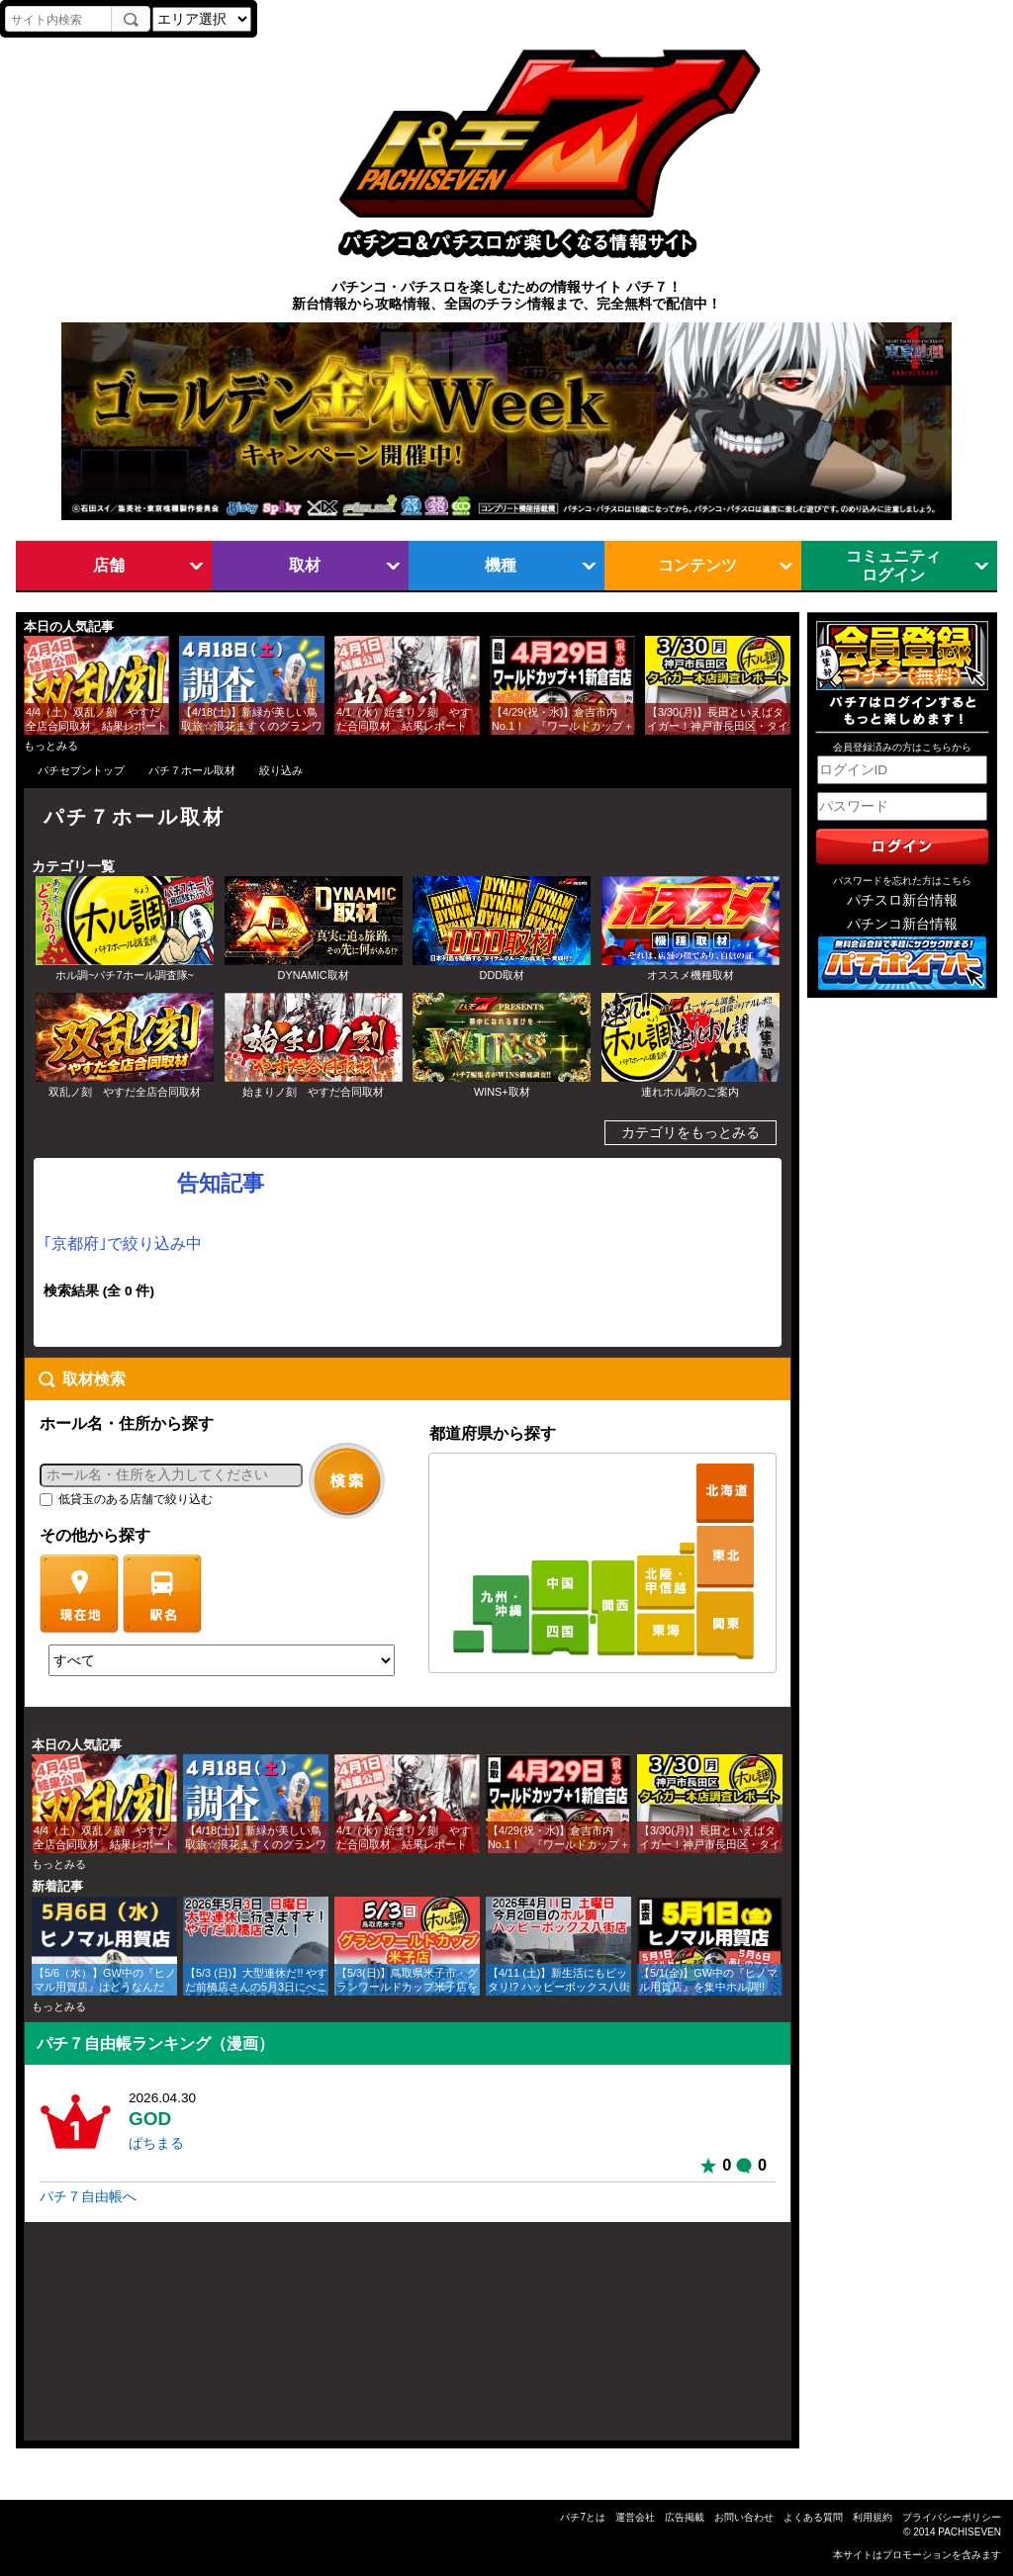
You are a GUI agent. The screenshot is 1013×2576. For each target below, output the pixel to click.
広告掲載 (684, 2517)
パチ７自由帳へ (88, 2196)
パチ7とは (582, 2517)
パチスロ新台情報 (902, 900)
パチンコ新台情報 (902, 924)
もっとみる (51, 746)
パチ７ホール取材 (191, 770)
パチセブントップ (81, 770)
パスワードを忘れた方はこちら (902, 880)
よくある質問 (813, 2517)
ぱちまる (156, 2143)
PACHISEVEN (969, 2532)
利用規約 (872, 2517)
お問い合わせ (744, 2517)
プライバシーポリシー (951, 2517)
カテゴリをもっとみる (690, 1132)
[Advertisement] (119, 2340)
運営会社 (635, 2517)
